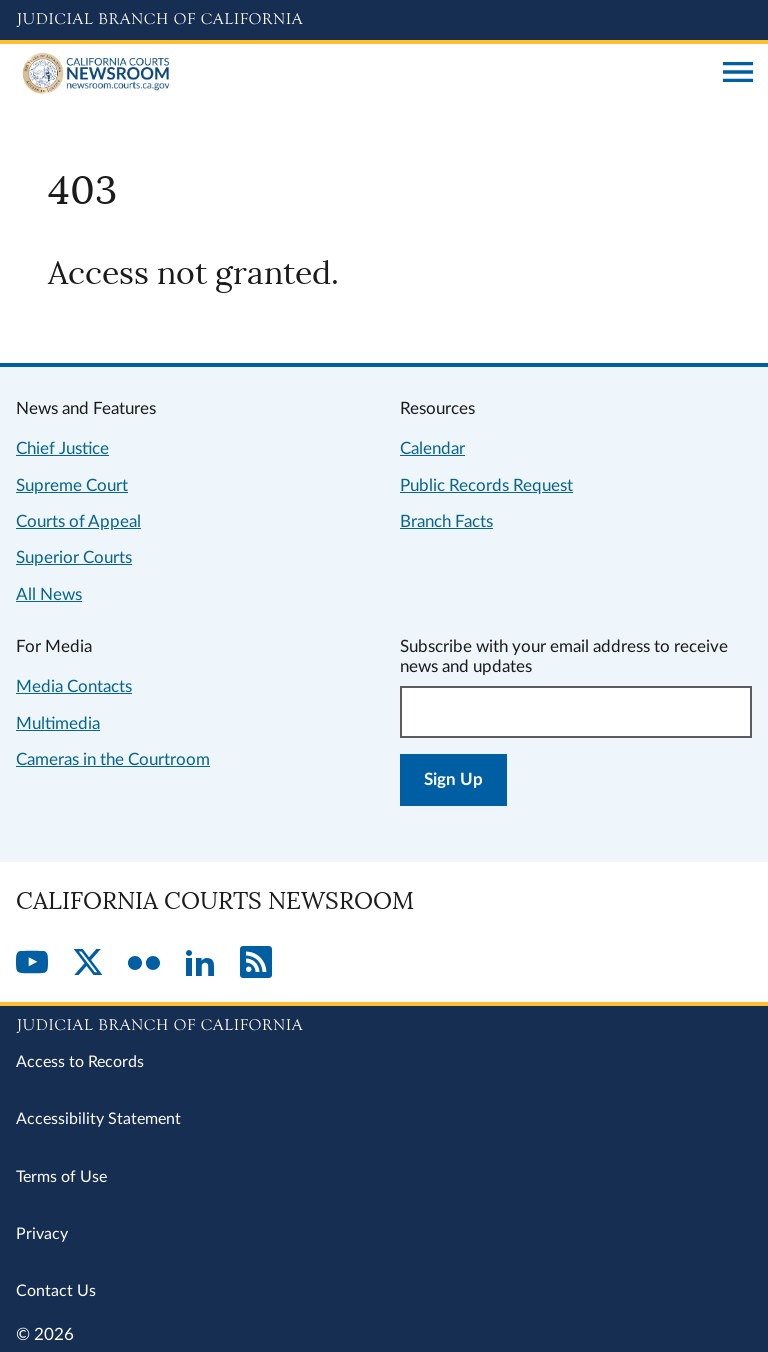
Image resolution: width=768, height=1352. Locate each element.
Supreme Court (72, 485)
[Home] (362, 74)
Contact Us (56, 1291)
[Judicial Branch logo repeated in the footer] (384, 1022)
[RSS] (256, 964)
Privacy (42, 1234)
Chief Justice (62, 448)
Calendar (432, 448)
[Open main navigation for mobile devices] (738, 74)
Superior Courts (74, 557)
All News (49, 594)
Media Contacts (74, 686)
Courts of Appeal (78, 521)
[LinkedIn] (200, 964)
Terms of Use (61, 1177)
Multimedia (58, 723)
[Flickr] (144, 964)
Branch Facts (446, 521)
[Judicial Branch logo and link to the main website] (384, 20)
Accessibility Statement (98, 1119)
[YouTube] (32, 964)
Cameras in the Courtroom (113, 759)
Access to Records (80, 1062)
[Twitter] (88, 964)
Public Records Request (486, 485)
